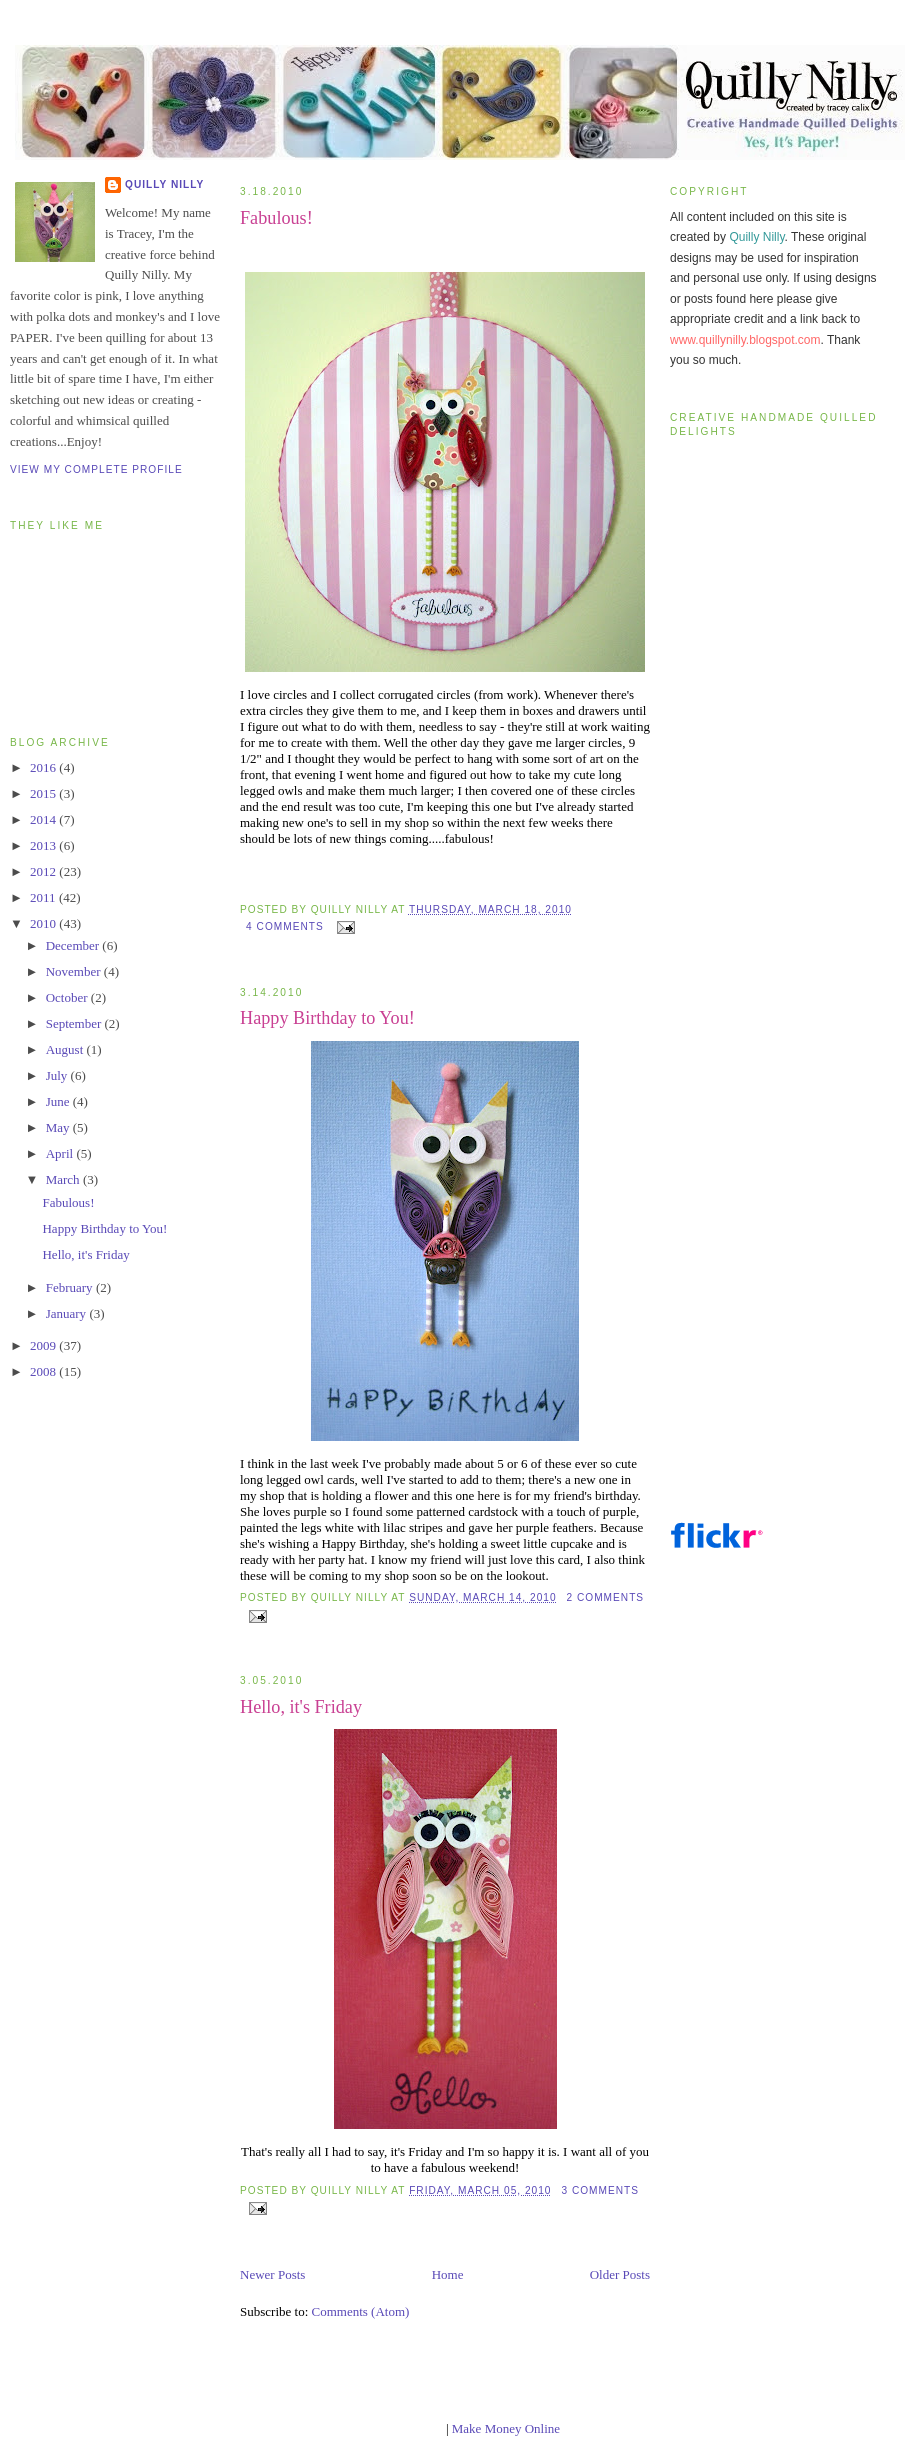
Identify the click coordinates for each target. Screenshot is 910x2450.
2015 (44, 793)
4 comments (285, 926)
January (68, 1313)
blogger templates (396, 2428)
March (64, 1179)
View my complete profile (96, 469)
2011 (44, 897)
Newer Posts (272, 2274)
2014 (44, 819)
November (75, 971)
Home (448, 2274)
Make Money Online (506, 2428)
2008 (44, 1371)
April (61, 1153)
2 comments (605, 1597)
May (59, 1127)
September (75, 1023)
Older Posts (620, 2274)
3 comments (600, 2190)
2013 (44, 845)
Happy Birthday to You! (104, 1228)
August (66, 1049)
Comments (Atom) (361, 2311)
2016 (44, 767)
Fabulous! (68, 1202)
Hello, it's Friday (85, 1254)
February (71, 1287)
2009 (44, 1345)
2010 (44, 923)
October (68, 997)
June (59, 1101)
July (58, 1075)
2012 (44, 871)
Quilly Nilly (164, 184)
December (74, 945)
